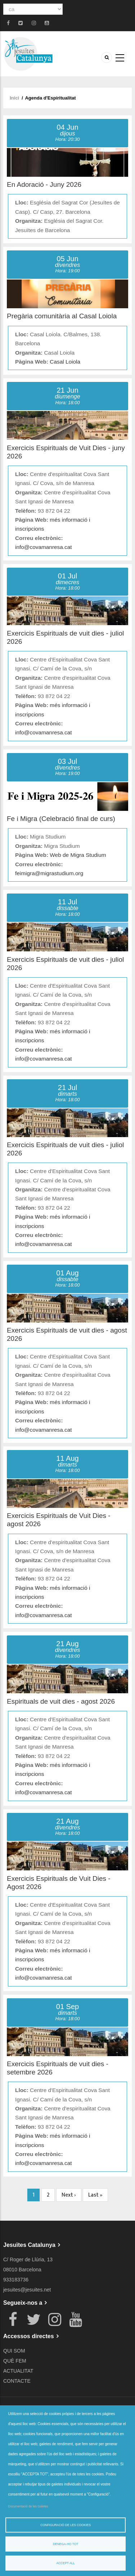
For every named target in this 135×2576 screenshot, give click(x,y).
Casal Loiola (65, 362)
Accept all (66, 2563)
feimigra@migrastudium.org (49, 873)
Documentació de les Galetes (28, 2506)
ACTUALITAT (18, 2371)
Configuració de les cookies (65, 2525)
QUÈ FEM (14, 2361)
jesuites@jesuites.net (27, 2290)
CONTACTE (17, 2381)
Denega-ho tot (65, 2544)
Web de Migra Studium (78, 855)
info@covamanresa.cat (43, 547)
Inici (14, 98)
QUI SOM (14, 2351)
